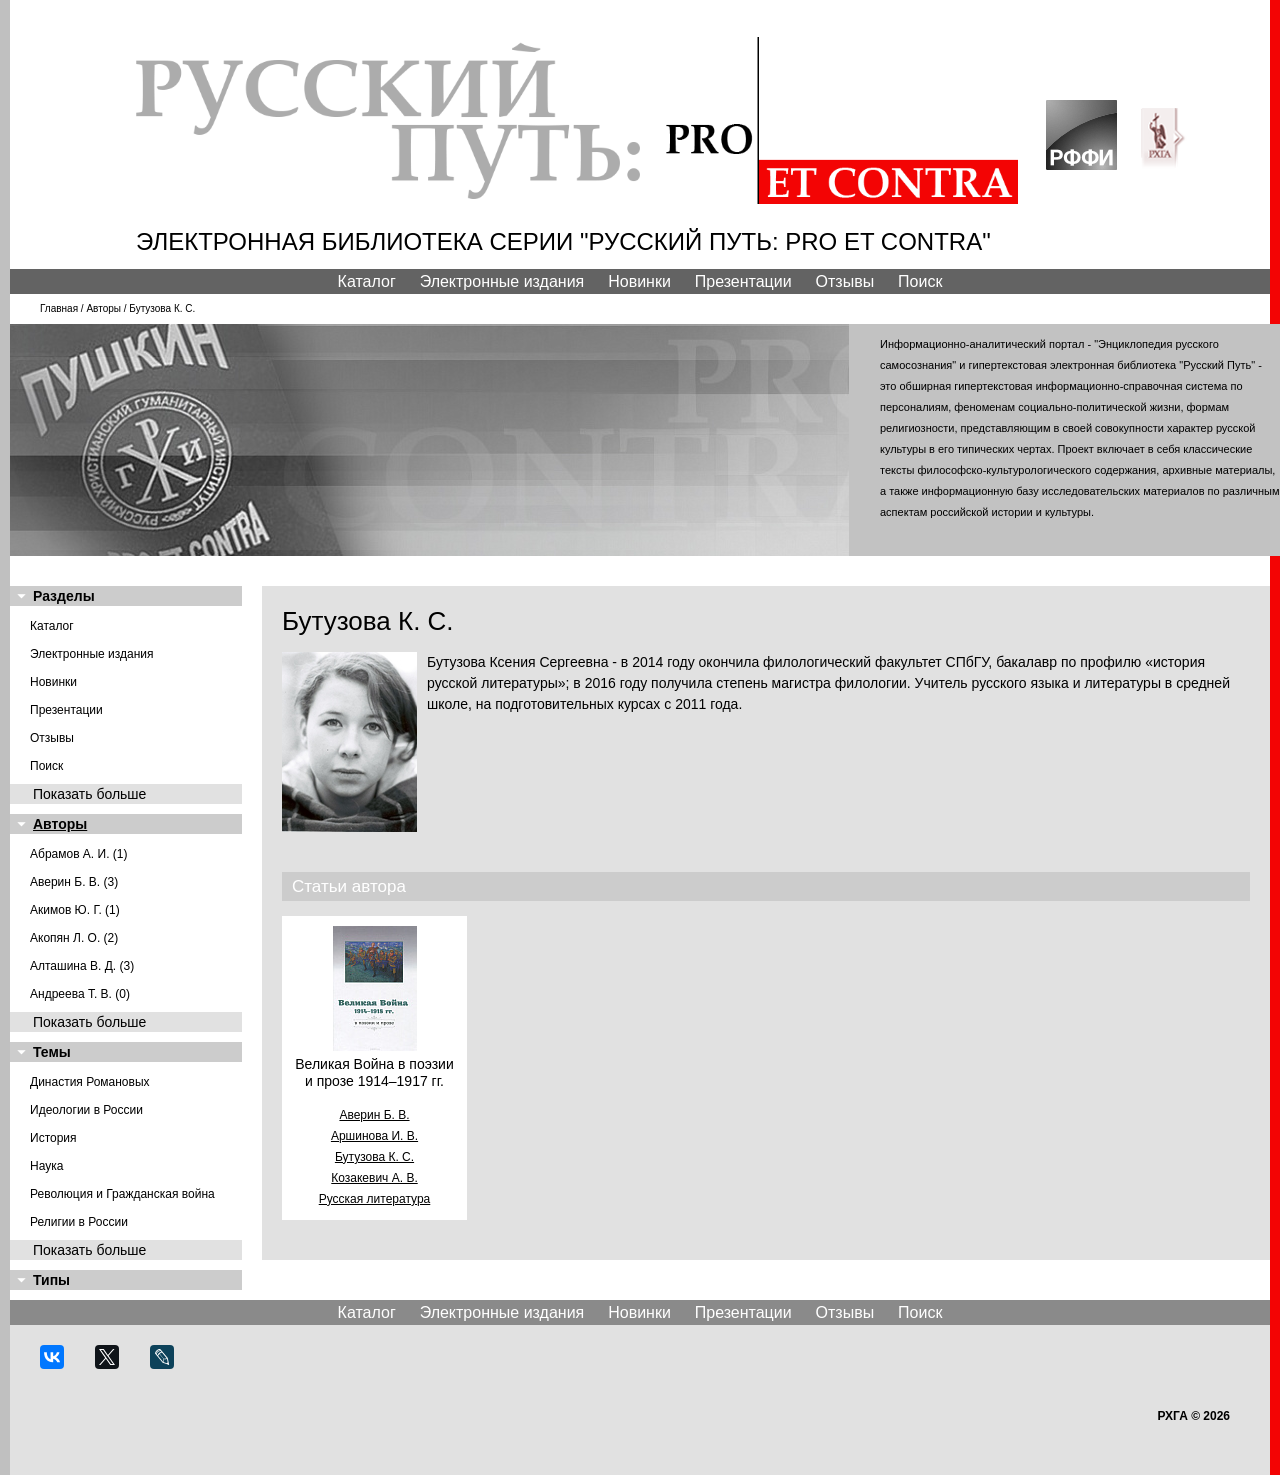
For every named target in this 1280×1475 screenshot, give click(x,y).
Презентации (743, 281)
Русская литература (375, 1199)
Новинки (639, 281)
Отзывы (845, 281)
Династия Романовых (90, 1082)
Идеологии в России (86, 1110)
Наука (46, 1166)
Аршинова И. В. (374, 1136)
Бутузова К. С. (374, 1157)
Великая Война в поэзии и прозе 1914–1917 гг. (374, 1072)
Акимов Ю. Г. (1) (75, 910)
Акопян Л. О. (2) (74, 938)
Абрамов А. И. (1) (79, 854)
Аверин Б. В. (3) (74, 882)
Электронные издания (502, 281)
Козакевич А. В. (374, 1178)
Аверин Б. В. (374, 1115)
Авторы (103, 308)
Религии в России (79, 1222)
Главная (59, 308)
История (53, 1138)
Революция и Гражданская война (122, 1194)
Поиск (920, 281)
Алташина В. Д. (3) (82, 966)
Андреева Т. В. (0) (80, 994)
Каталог (367, 281)
